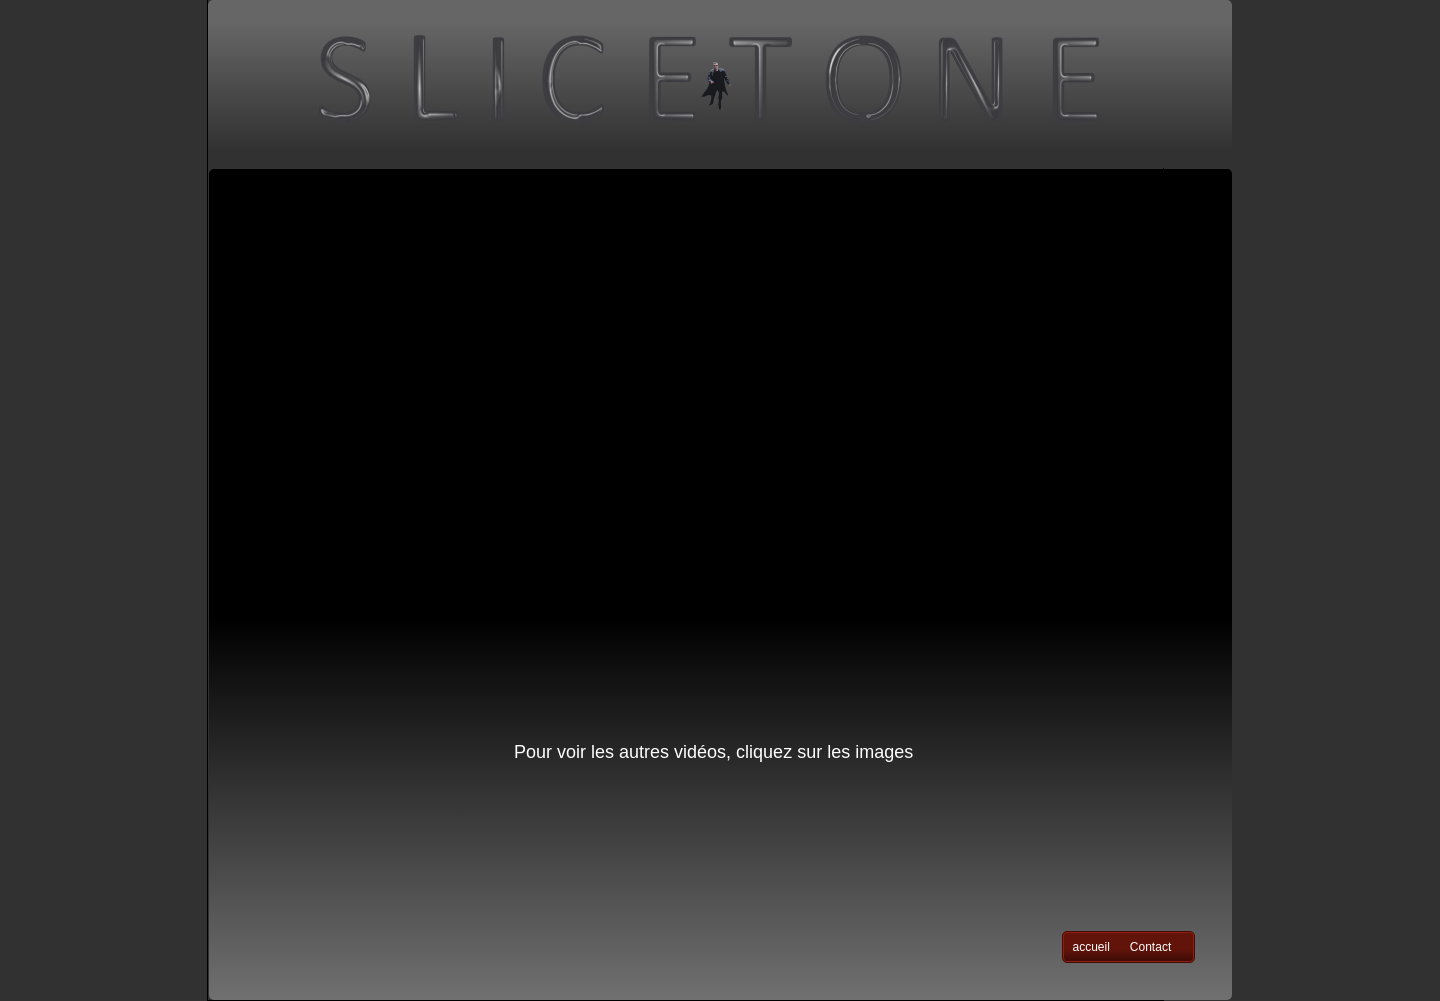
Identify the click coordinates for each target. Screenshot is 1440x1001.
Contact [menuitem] (1150, 947)
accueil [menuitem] (1091, 947)
